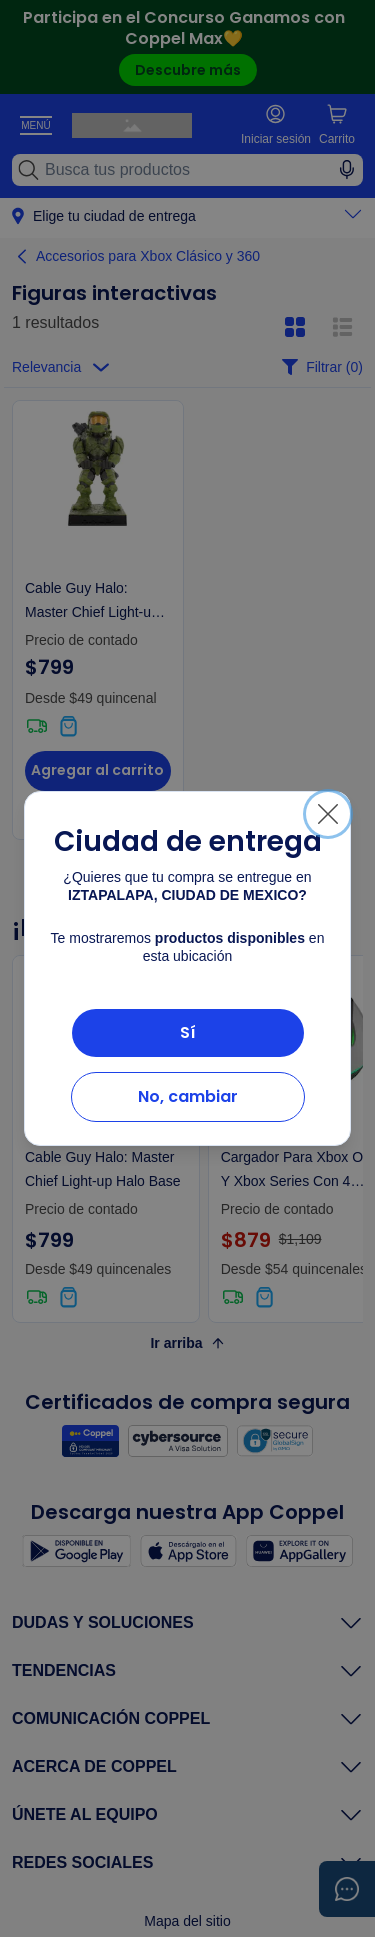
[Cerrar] (328, 814)
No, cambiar (188, 1096)
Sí (188, 1032)
